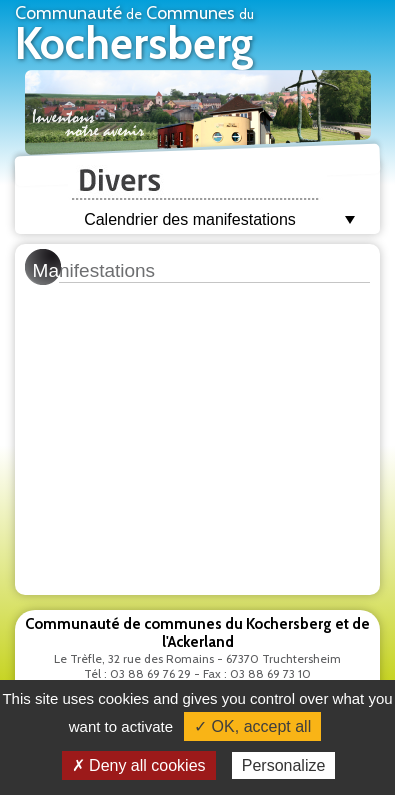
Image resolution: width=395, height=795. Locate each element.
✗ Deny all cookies (139, 765)
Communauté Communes (134, 36)
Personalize (284, 765)
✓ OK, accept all (252, 726)
